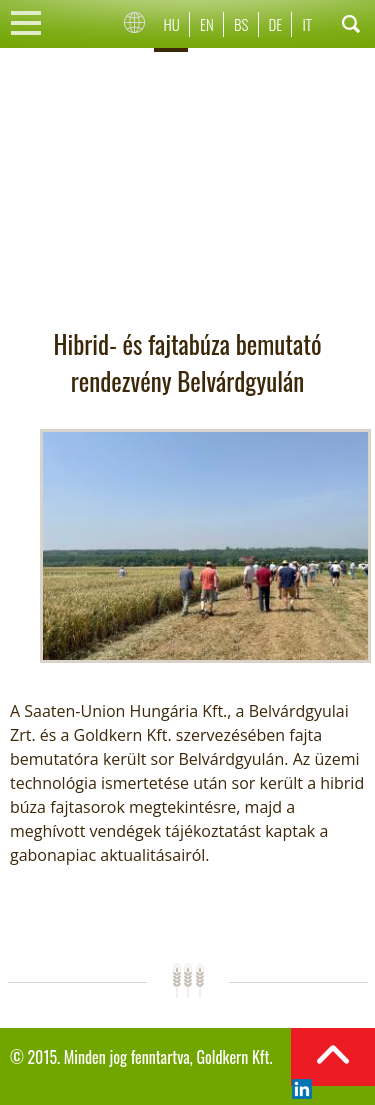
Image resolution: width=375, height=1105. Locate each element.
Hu (172, 24)
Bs (241, 24)
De (276, 24)
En (207, 24)
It (307, 24)
